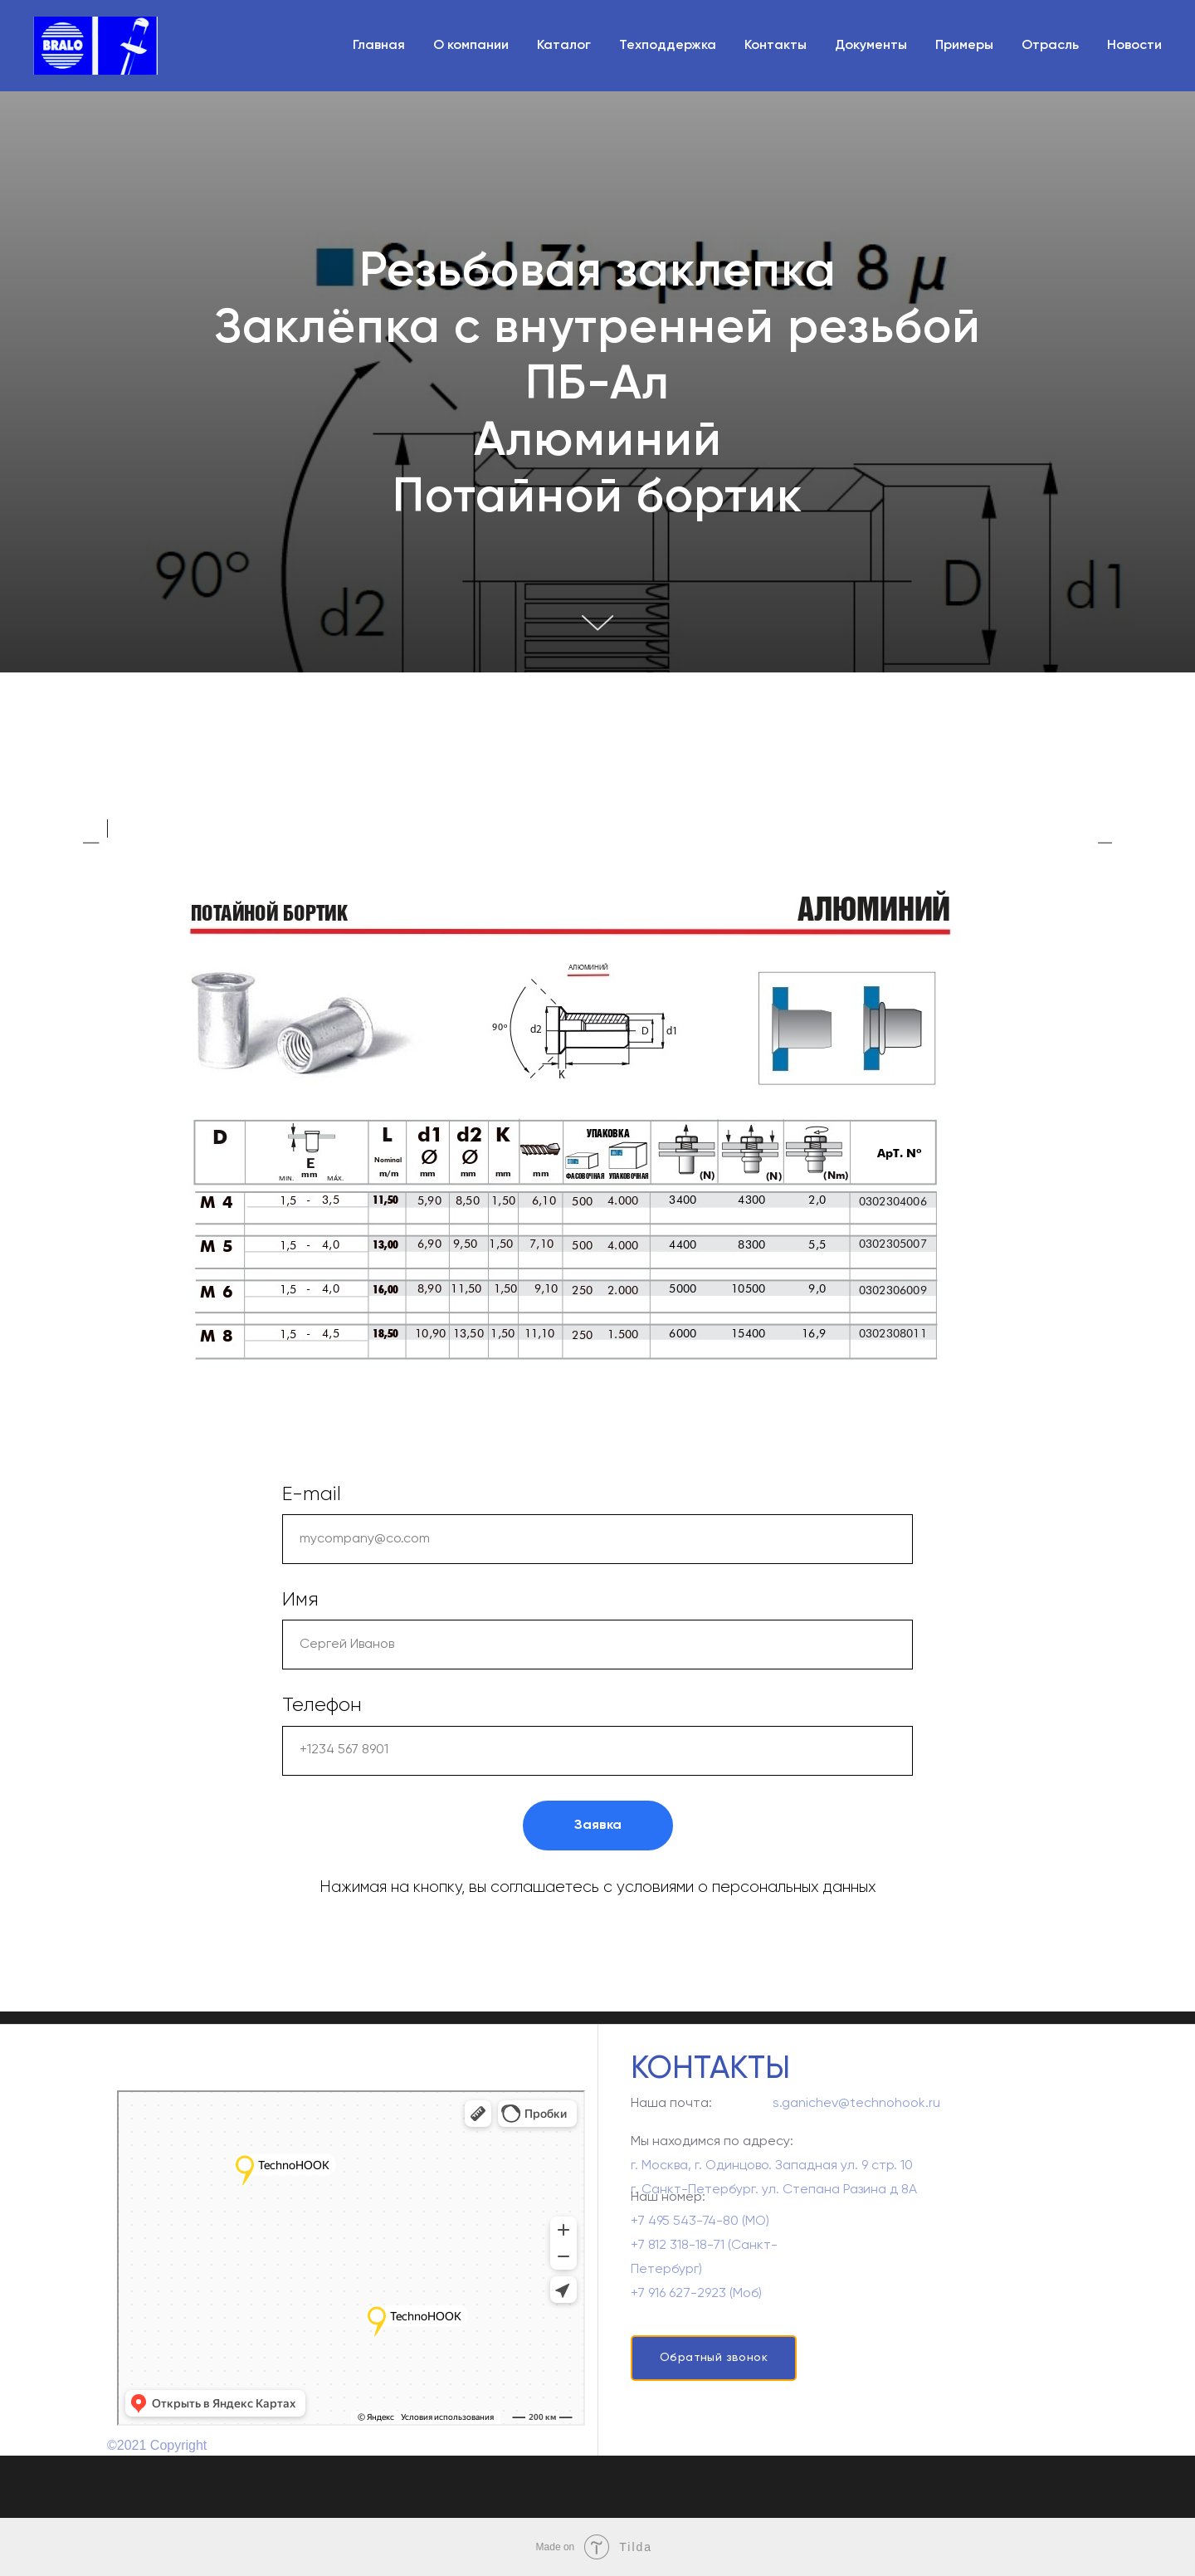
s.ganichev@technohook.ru (856, 2108)
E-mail (311, 1494)
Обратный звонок (714, 2357)
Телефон (322, 1705)
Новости (1134, 45)
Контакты (775, 45)
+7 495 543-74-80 (685, 2237)
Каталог (564, 45)
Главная (379, 45)
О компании (471, 45)
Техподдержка (667, 45)
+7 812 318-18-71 (677, 2261)
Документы (871, 45)
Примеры (964, 45)
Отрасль (1050, 45)
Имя (300, 1600)
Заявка (598, 1825)
